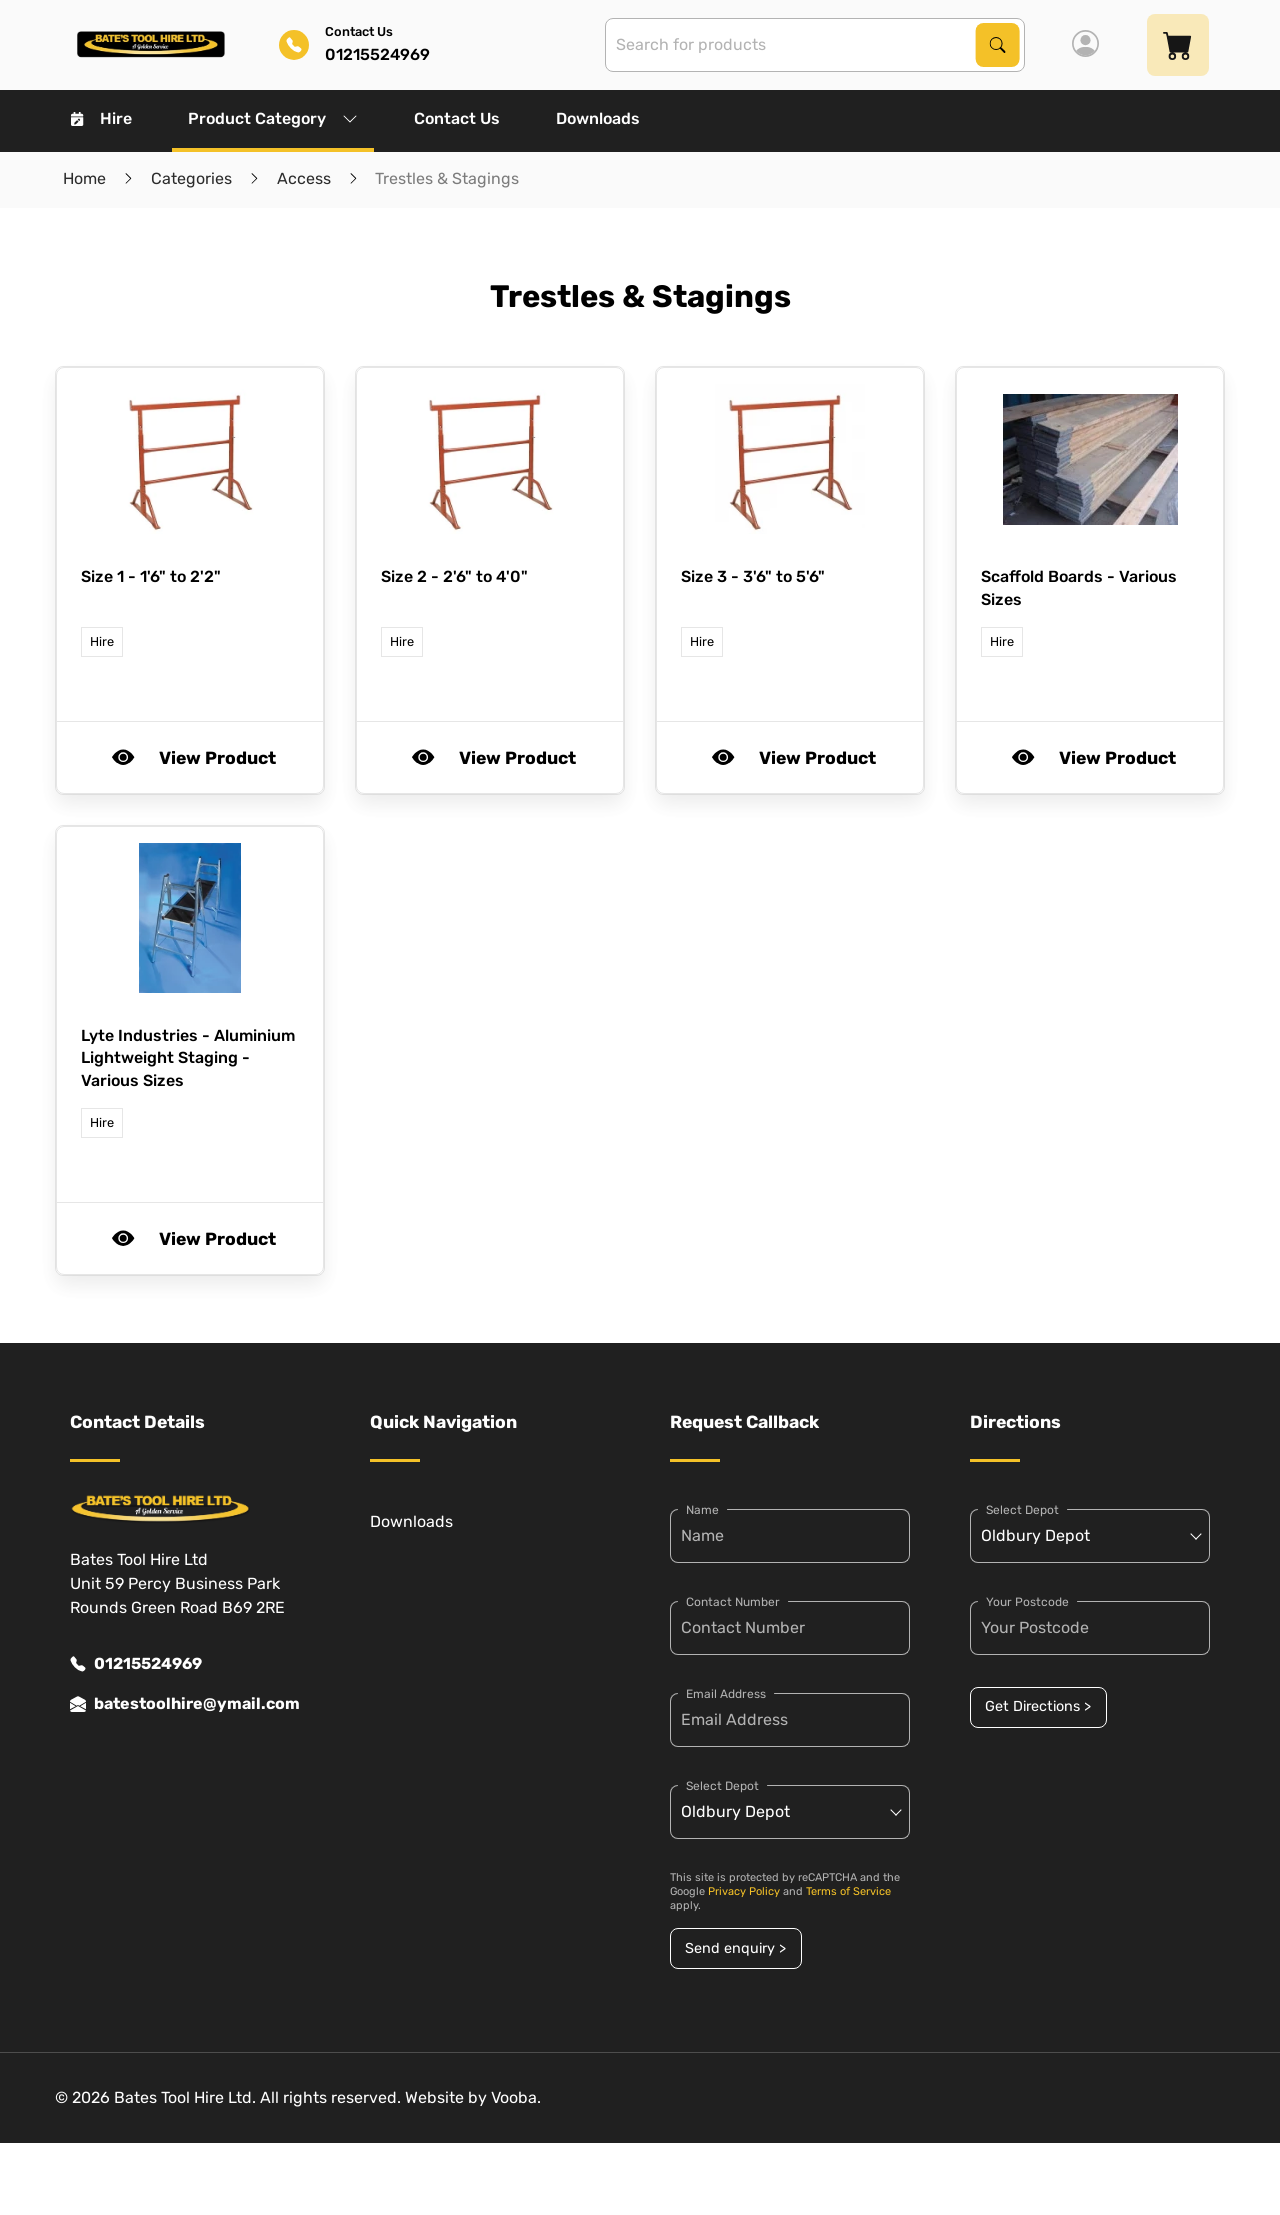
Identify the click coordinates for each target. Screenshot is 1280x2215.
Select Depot (722, 1786)
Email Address (726, 1694)
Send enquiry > (735, 1948)
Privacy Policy (744, 1891)
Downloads (598, 118)
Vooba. (516, 2097)
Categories (191, 178)
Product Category (273, 118)
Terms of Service (848, 1891)
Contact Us (457, 118)
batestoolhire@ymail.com (185, 1704)
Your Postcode (1027, 1602)
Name (702, 1510)
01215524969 (136, 1664)
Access (304, 178)
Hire (101, 118)
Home (84, 178)
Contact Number (733, 1602)
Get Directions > (1038, 1706)
